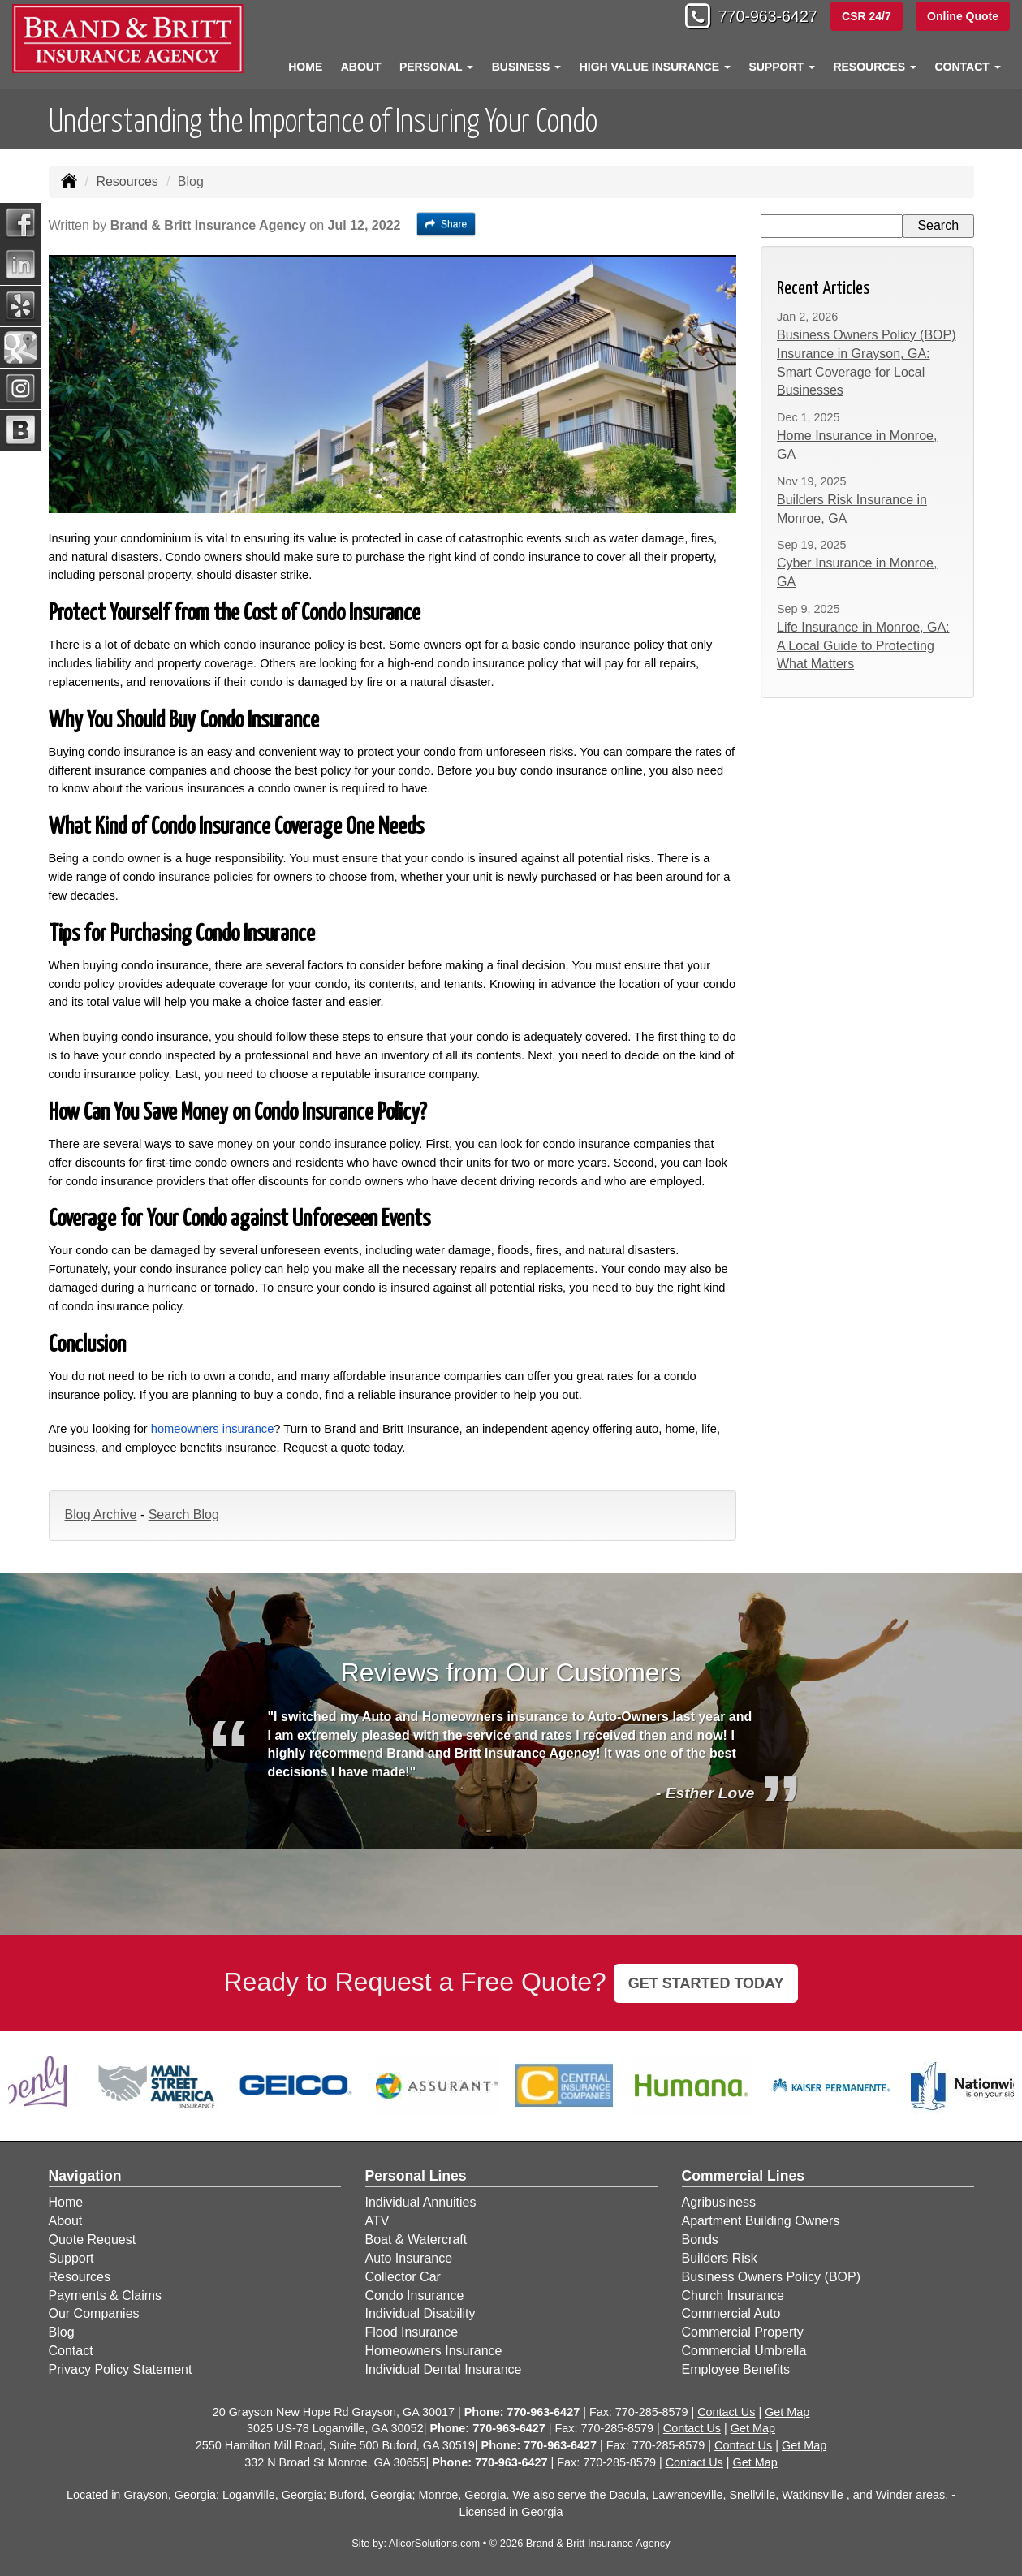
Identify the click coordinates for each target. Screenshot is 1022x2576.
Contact (71, 2351)
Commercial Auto (731, 2313)
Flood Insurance (412, 2332)
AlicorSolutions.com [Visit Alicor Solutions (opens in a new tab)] (434, 2543)
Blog (62, 2332)
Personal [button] (436, 66)
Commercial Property (743, 2332)
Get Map (787, 2412)
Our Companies (94, 2313)
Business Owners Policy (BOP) (771, 2277)
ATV (377, 2221)
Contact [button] (967, 66)
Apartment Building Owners (761, 2221)
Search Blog (184, 1514)
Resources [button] (874, 66)
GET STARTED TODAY (706, 1983)
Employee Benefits (736, 2369)
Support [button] (781, 66)
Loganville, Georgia (272, 2494)
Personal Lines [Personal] (416, 2176)
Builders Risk (719, 2258)
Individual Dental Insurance (443, 2369)
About (361, 66)
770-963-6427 (757, 18)
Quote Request (92, 2239)
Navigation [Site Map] (85, 2176)
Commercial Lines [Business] (743, 2176)
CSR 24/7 (865, 17)
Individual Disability (420, 2313)
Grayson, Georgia (169, 2494)
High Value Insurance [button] (655, 66)
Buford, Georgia (371, 2494)
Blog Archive (101, 1514)
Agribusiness (719, 2202)
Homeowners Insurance (433, 2351)
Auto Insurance (409, 2258)
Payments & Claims (105, 2295)
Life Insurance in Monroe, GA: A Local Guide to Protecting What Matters (863, 645)
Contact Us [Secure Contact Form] (726, 2412)
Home (305, 66)
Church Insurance (733, 2295)
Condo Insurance (414, 2295)
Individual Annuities (421, 2202)
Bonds (700, 2239)
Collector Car (403, 2277)
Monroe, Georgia (463, 2494)
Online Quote (962, 17)
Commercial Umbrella (744, 2351)
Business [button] (526, 66)
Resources (126, 181)
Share (446, 224)
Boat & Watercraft (416, 2239)
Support (71, 2258)
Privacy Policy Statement (120, 2369)
